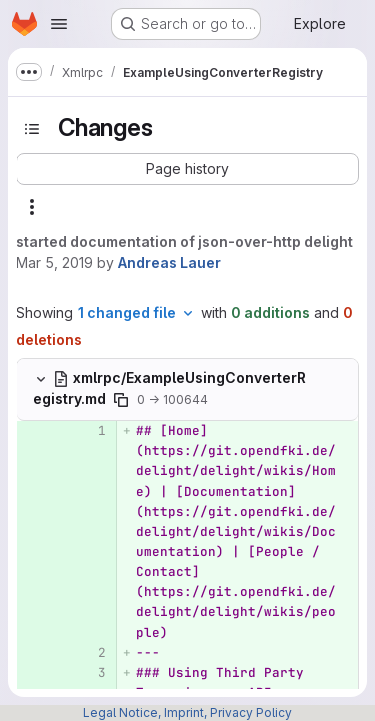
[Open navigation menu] (59, 24)
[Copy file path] (121, 400)
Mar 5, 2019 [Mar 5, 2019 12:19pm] (54, 262)
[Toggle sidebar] (32, 129)
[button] (187, 169)
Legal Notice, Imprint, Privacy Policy (187, 712)
